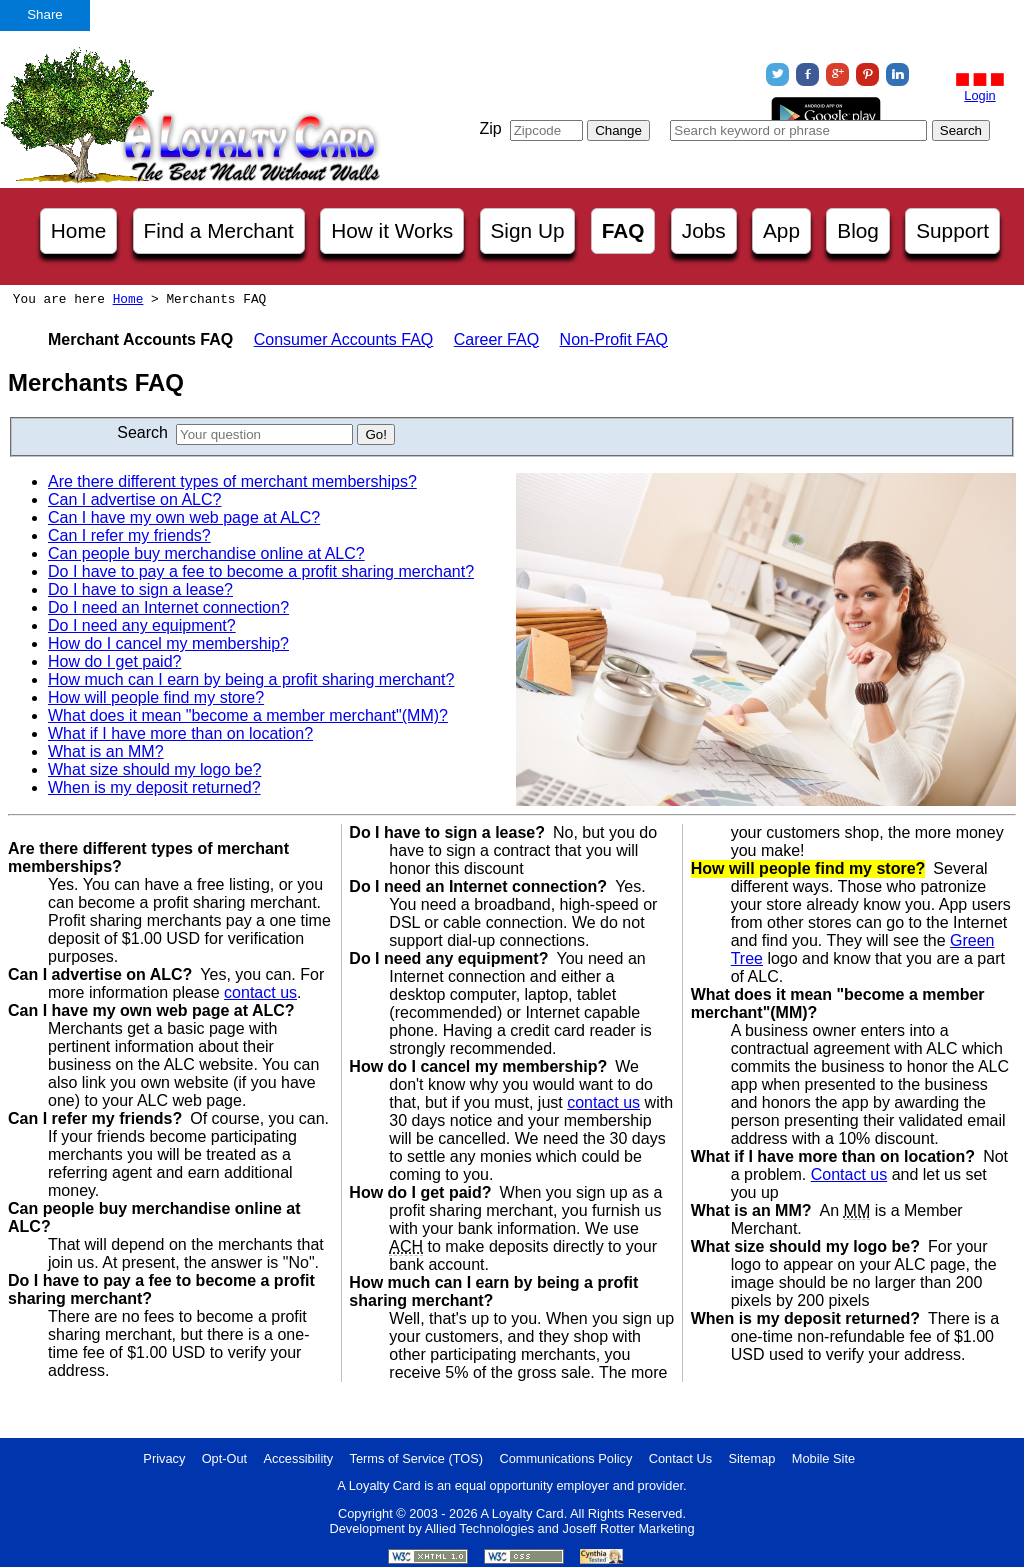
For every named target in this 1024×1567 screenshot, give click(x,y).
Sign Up (528, 230)
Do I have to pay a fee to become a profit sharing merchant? (261, 571)
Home (78, 230)
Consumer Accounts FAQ (344, 339)
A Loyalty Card (521, 1513)
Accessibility (299, 1458)
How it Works (392, 230)
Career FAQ (496, 339)
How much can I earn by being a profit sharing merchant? (251, 679)
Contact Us (680, 1458)
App (781, 230)
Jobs (704, 230)
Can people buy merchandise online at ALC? (206, 553)
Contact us (849, 1174)
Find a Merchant (219, 230)
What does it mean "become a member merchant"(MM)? (248, 715)
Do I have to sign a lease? (140, 589)
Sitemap (751, 1458)
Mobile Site (823, 1458)
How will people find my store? (156, 697)
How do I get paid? (114, 661)
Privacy (164, 1458)
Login (979, 95)
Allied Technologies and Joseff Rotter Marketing (560, 1528)
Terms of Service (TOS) (416, 1458)
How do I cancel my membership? (168, 643)
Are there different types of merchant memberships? (232, 481)
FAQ (623, 230)
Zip (490, 128)
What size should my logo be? (154, 769)
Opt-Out (225, 1458)
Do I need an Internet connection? (168, 607)
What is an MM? (106, 751)
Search (142, 432)
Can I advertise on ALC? (134, 499)
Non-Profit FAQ (614, 339)
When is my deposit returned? (154, 787)
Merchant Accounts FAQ (140, 339)
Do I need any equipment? (142, 625)
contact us (260, 992)
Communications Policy (565, 1458)
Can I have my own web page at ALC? (184, 517)
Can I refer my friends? (129, 535)
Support (952, 230)
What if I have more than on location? (180, 733)
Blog (858, 230)
